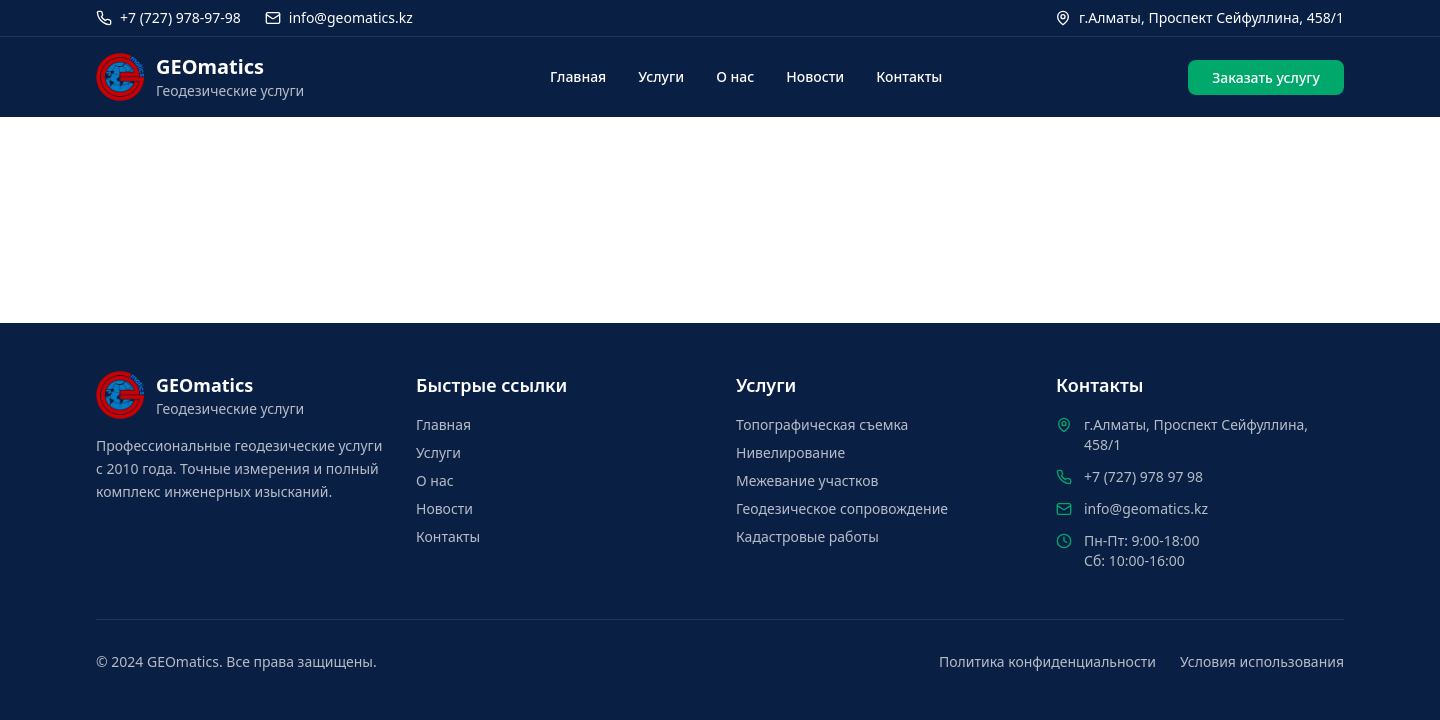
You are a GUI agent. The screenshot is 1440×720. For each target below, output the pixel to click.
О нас (735, 76)
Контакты (909, 76)
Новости (815, 76)
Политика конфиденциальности (1047, 661)
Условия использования (1262, 661)
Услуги (661, 76)
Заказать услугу (1266, 77)
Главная (578, 76)
